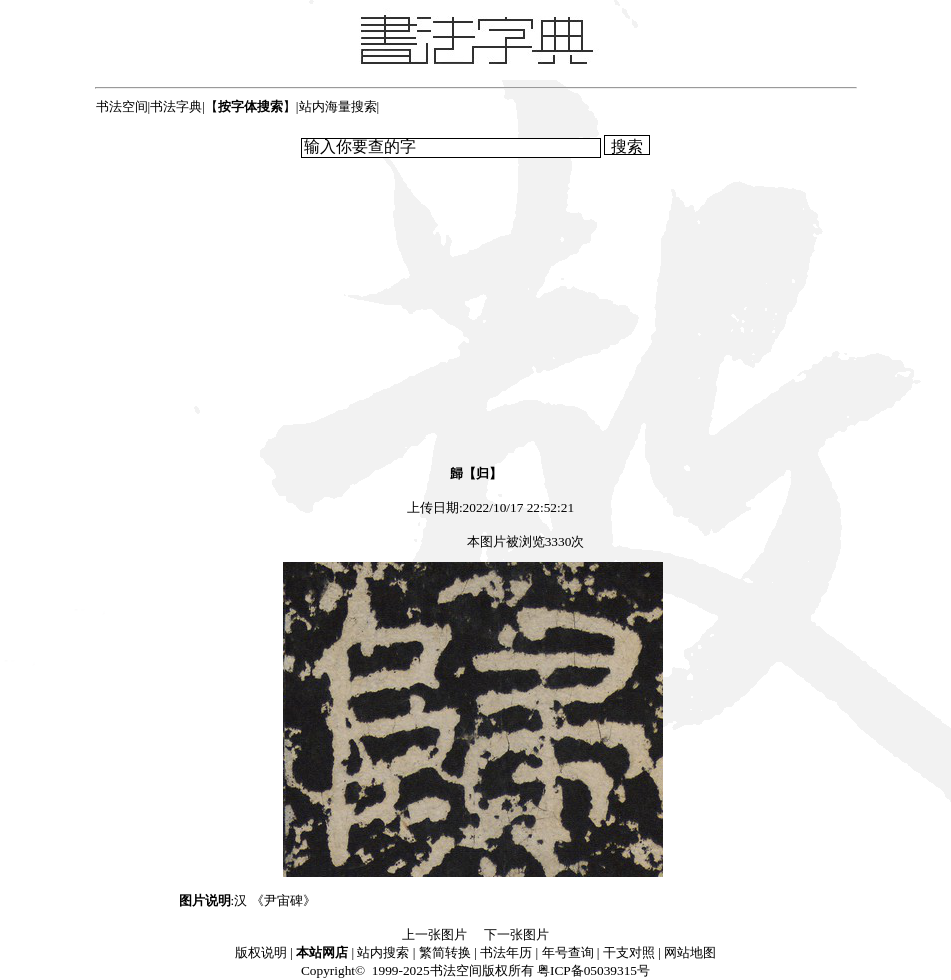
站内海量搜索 (338, 106)
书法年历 (506, 952)
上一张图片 (434, 934)
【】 (250, 106)
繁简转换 (445, 952)
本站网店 (322, 952)
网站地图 (690, 952)
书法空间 (122, 106)
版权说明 (261, 952)
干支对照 (629, 952)
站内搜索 (383, 952)
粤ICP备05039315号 (593, 970)
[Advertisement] (475, 311)
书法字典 (176, 106)
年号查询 (568, 952)
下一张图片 (516, 934)
